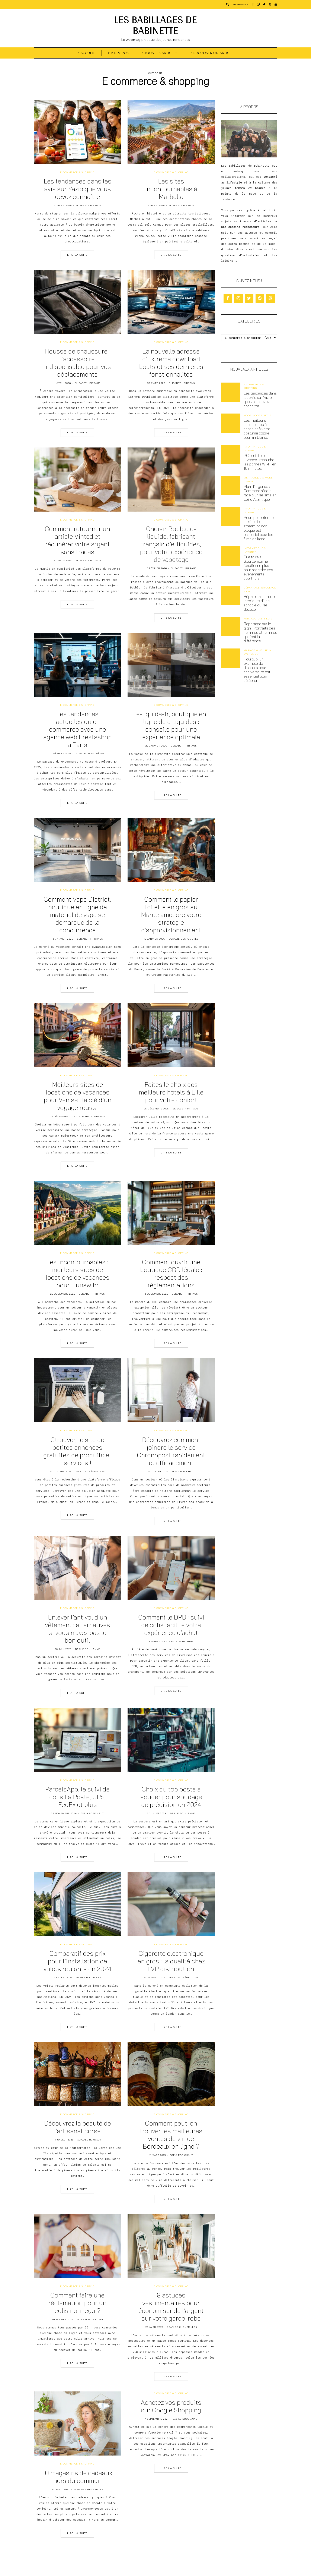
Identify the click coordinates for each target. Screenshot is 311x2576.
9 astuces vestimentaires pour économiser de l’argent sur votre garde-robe (171, 2306)
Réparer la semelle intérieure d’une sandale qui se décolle (259, 603)
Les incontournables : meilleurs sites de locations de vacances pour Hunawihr (77, 1273)
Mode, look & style (257, 415)
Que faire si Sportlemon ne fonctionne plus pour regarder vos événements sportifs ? (258, 568)
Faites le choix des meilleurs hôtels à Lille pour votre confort (171, 1092)
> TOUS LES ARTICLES (159, 53)
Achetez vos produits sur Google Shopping (171, 2406)
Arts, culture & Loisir (259, 618)
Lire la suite (77, 254)
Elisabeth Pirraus (88, 205)
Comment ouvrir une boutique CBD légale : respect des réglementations (171, 1273)
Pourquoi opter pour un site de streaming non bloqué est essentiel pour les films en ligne (260, 528)
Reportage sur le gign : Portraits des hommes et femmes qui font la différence (260, 632)
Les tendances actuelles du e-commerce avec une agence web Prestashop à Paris (77, 729)
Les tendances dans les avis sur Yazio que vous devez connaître (77, 189)
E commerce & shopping (77, 172)
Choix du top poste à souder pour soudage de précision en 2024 (171, 1797)
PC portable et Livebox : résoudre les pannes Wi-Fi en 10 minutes (260, 462)
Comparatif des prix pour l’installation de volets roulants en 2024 (77, 1961)
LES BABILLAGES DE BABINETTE (155, 25)
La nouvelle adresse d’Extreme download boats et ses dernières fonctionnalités (171, 362)
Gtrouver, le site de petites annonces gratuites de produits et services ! (77, 1451)
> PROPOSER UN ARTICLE (212, 53)
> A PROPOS (118, 53)
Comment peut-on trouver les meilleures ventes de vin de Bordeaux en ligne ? (171, 2134)
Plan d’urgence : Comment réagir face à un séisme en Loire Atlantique (260, 493)
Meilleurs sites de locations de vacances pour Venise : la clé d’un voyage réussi (77, 1096)
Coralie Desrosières (90, 753)
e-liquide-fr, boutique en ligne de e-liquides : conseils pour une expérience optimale (171, 725)
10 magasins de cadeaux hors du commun (77, 2477)
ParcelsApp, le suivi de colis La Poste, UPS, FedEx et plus (77, 1797)
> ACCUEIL (86, 53)
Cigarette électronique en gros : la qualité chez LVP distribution (171, 1961)
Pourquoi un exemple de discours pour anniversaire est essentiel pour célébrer (257, 670)
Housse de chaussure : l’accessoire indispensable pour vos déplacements (77, 362)
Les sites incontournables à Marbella (171, 189)
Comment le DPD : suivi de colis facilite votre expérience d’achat (171, 1625)
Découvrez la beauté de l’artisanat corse (77, 2127)
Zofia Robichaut (183, 1471)
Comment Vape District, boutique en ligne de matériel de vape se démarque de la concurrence (77, 914)
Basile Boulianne (87, 1649)
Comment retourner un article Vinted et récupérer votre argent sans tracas (77, 540)
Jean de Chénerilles (90, 1471)
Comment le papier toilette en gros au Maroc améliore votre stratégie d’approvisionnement (171, 914)
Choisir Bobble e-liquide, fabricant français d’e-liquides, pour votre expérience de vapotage (171, 544)
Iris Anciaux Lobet (90, 2319)
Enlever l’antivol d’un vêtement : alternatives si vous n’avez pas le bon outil (77, 1628)
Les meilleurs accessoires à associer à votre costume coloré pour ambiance (257, 429)
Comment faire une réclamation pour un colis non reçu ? (77, 2303)
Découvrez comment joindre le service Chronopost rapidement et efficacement (171, 1451)
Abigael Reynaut (89, 2139)
